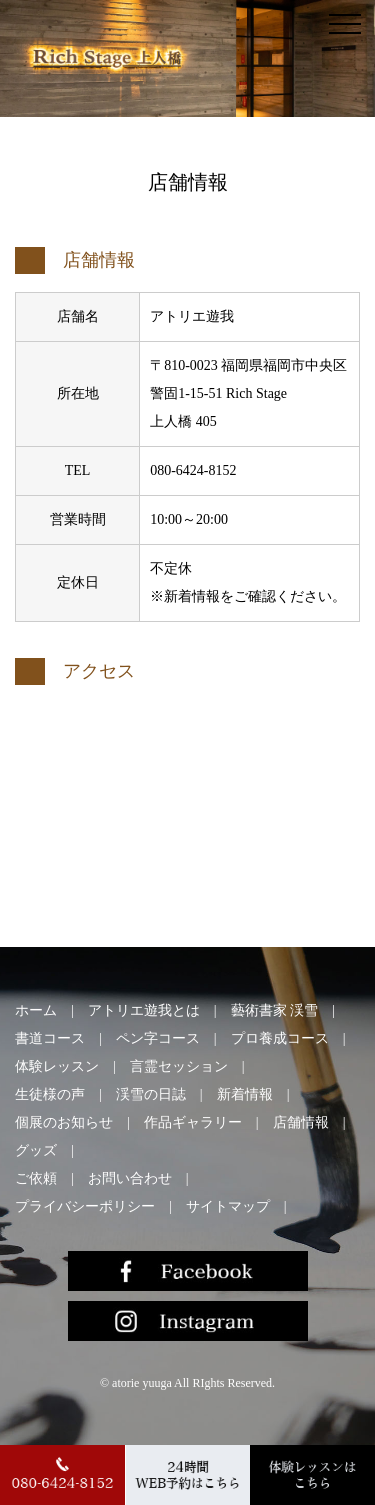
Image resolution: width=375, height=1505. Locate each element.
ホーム (36, 1010)
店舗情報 (301, 1122)
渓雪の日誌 (151, 1094)
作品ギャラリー (193, 1122)
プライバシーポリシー (85, 1206)
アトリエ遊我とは (144, 1010)
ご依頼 (36, 1178)
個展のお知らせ (64, 1122)
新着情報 (245, 1094)
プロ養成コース (280, 1038)
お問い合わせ (130, 1178)
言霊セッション (179, 1066)
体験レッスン (57, 1066)
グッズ (36, 1150)
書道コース (50, 1038)
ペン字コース (158, 1038)
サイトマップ (228, 1206)
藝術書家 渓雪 (275, 1010)
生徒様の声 (50, 1094)
